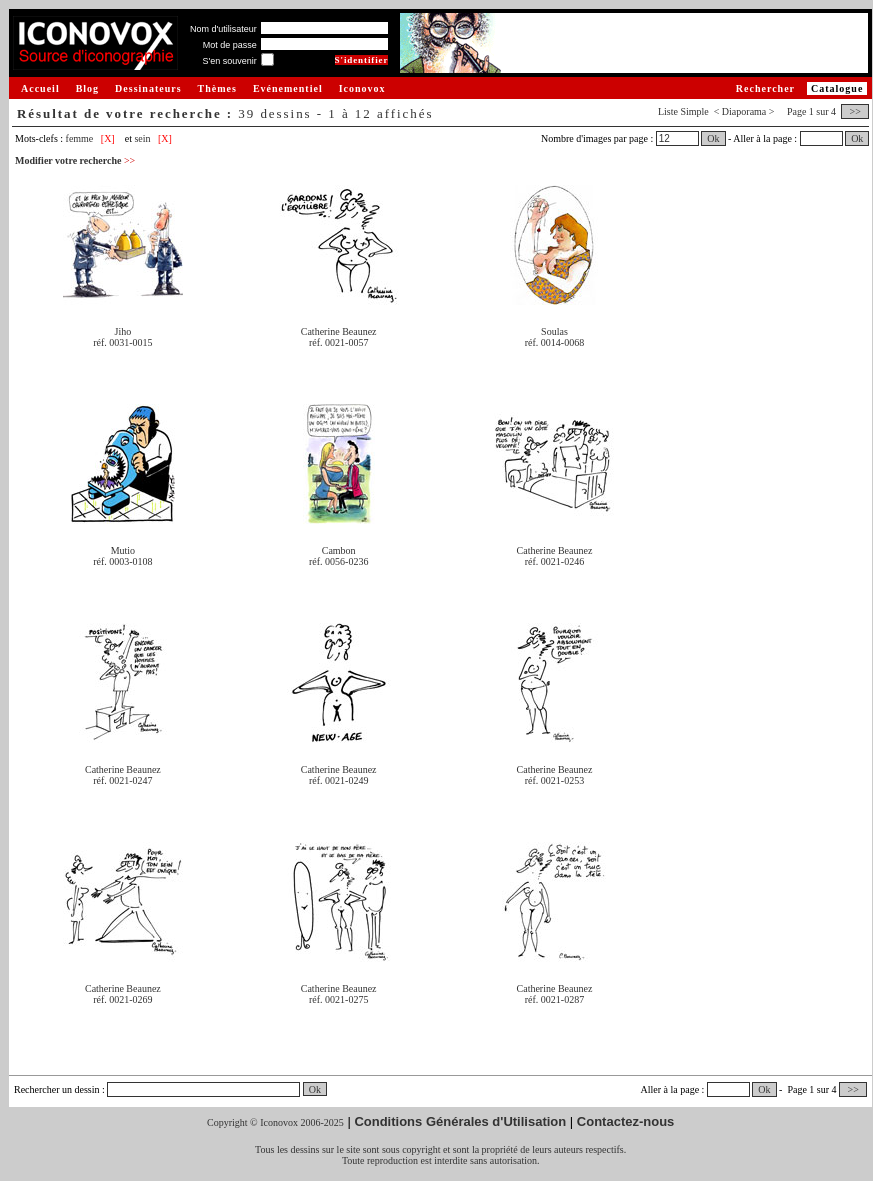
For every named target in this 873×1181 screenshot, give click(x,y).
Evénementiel (288, 88)
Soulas (554, 331)
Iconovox (362, 88)
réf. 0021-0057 (338, 342)
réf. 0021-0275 (338, 999)
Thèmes (217, 88)
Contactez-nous (626, 1121)
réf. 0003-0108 (122, 561)
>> (855, 111)
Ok (713, 138)
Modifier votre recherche (75, 160)
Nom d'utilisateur (223, 29)
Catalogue (837, 88)
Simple (694, 111)
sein (142, 138)
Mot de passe (230, 45)
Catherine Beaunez (339, 331)
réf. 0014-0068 (554, 342)
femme (80, 138)
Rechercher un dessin (57, 1089)
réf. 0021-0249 (338, 780)
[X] (108, 138)
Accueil (40, 88)
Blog (87, 88)
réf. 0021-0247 (122, 780)
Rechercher (765, 88)
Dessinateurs (148, 88)
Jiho (123, 331)
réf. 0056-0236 (338, 561)
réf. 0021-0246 (554, 561)
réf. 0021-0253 (554, 780)
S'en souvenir (229, 61)
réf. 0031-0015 (122, 342)
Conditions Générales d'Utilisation (460, 1121)
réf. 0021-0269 (122, 999)
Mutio (123, 550)
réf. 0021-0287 (554, 999)
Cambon (339, 550)
